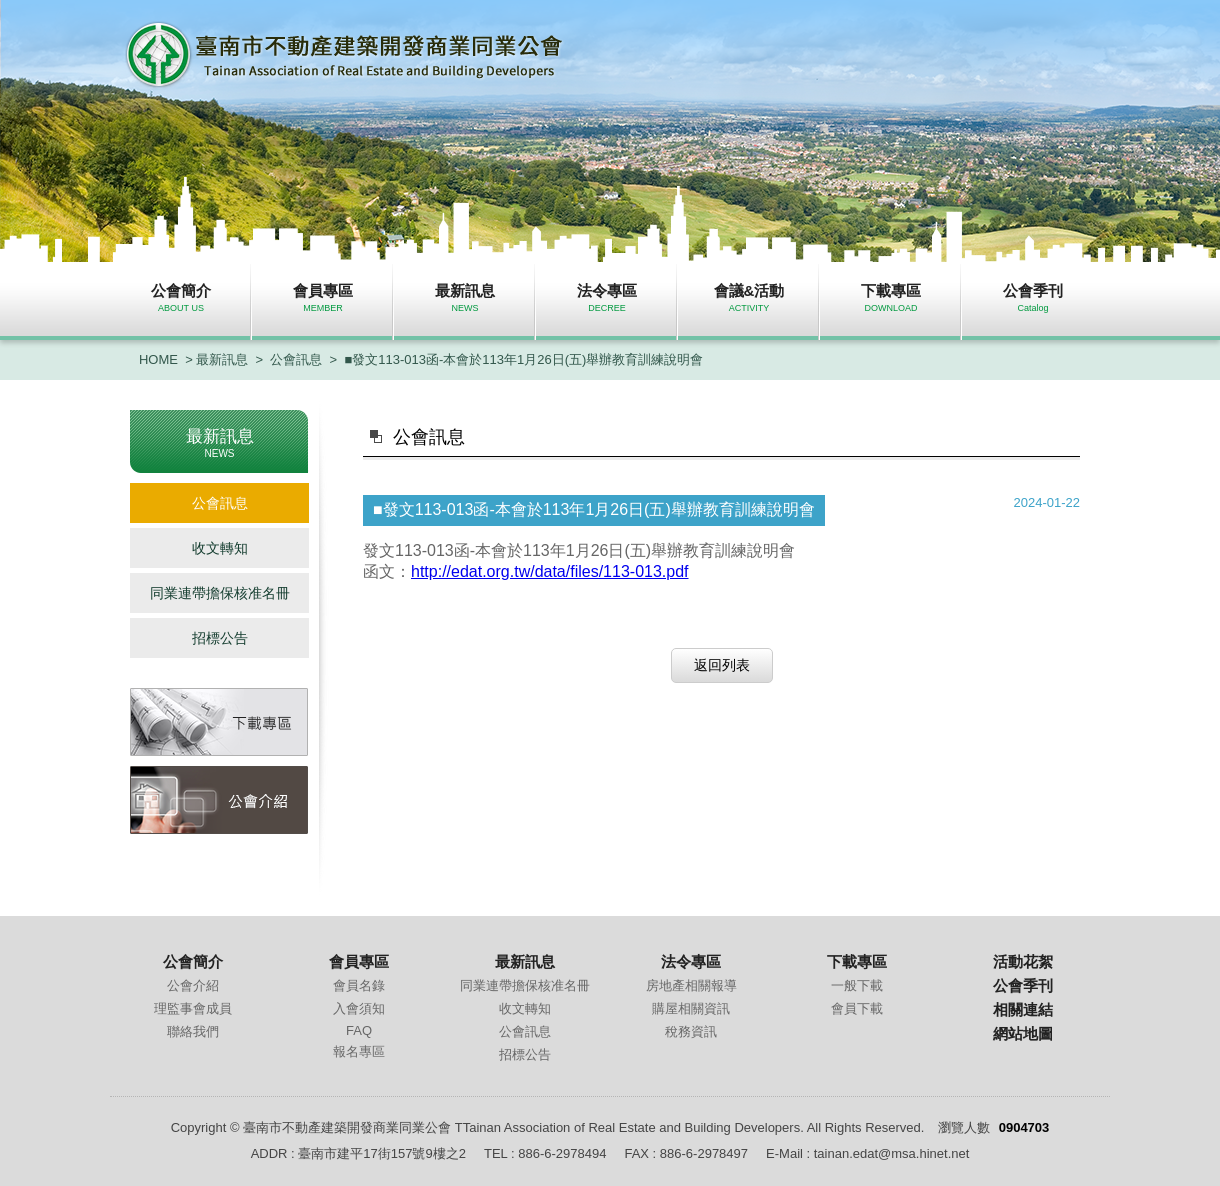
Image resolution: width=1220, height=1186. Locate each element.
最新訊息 (222, 359)
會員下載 (857, 1008)
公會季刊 (1023, 985)
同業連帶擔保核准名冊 (220, 593)
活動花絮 (1023, 961)
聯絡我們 (193, 1031)
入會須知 (359, 1008)
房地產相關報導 (691, 985)
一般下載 (857, 985)
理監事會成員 (193, 1008)
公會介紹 (193, 985)
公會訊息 (296, 359)
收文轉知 (220, 548)
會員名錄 (359, 985)
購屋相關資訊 (691, 1008)
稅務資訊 (691, 1031)
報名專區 (359, 1051)
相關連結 (1023, 1009)
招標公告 (220, 638)
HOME (158, 359)
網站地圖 (1023, 1033)
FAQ (359, 1030)
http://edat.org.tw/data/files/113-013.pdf (550, 571)
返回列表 (722, 665)
